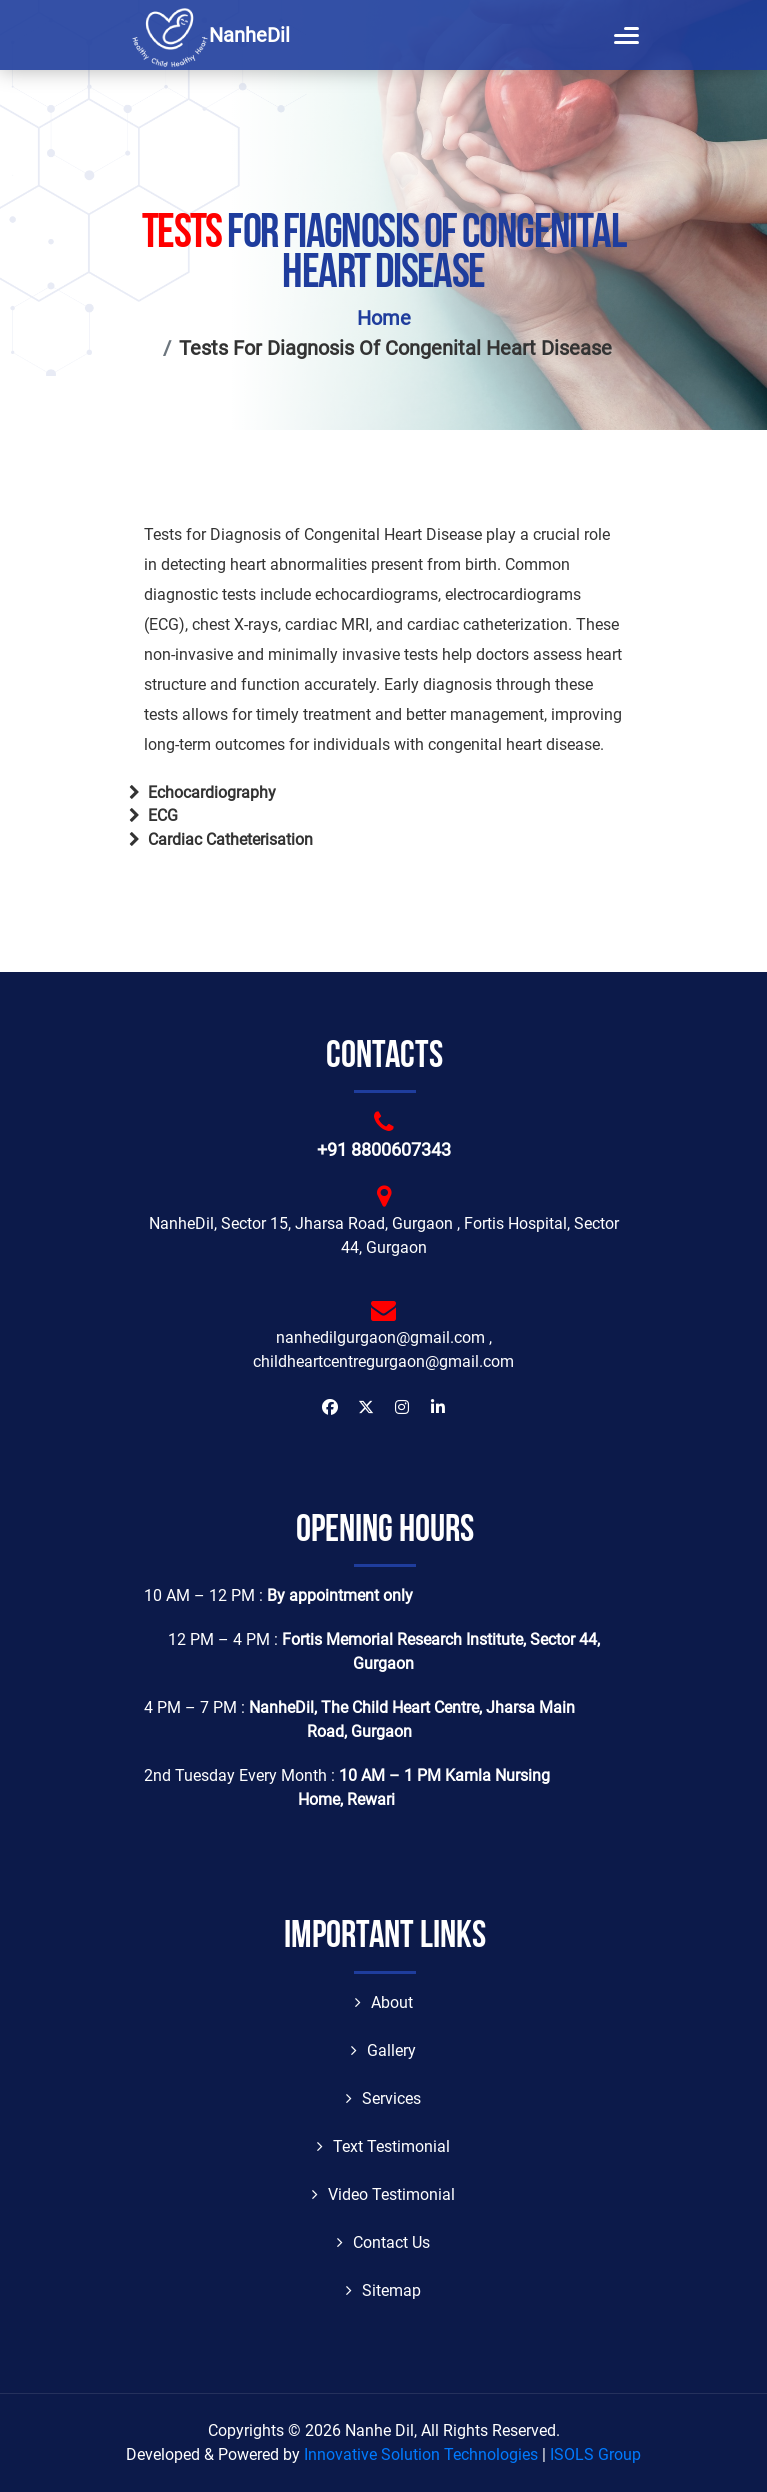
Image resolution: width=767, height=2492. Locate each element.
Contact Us (383, 2242)
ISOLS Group (595, 2454)
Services (383, 2098)
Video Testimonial (383, 2194)
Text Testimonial (383, 2146)
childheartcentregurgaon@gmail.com (383, 1361)
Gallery (383, 2050)
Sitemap (383, 2290)
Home (384, 318)
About (384, 2002)
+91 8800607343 (384, 1149)
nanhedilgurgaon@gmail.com (380, 1337)
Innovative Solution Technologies (421, 2454)
